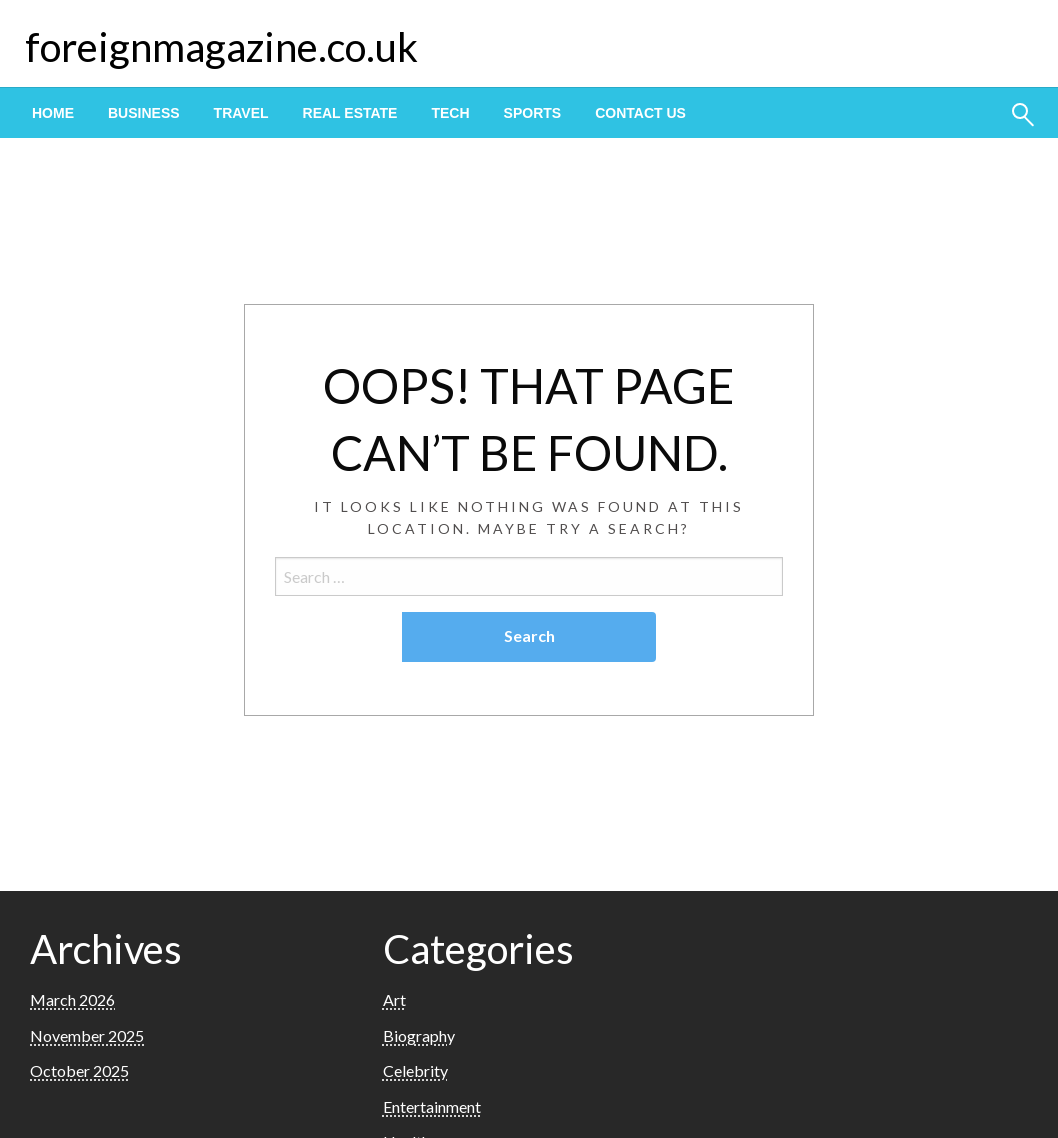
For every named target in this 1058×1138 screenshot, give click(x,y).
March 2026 (72, 999)
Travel (241, 113)
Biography (419, 1035)
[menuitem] (53, 113)
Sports (533, 113)
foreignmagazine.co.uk (221, 47)
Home (53, 113)
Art (394, 999)
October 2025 (79, 1070)
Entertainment (432, 1106)
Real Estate (350, 113)
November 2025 (87, 1035)
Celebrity (415, 1070)
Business (144, 113)
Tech (450, 113)
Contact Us (640, 113)
